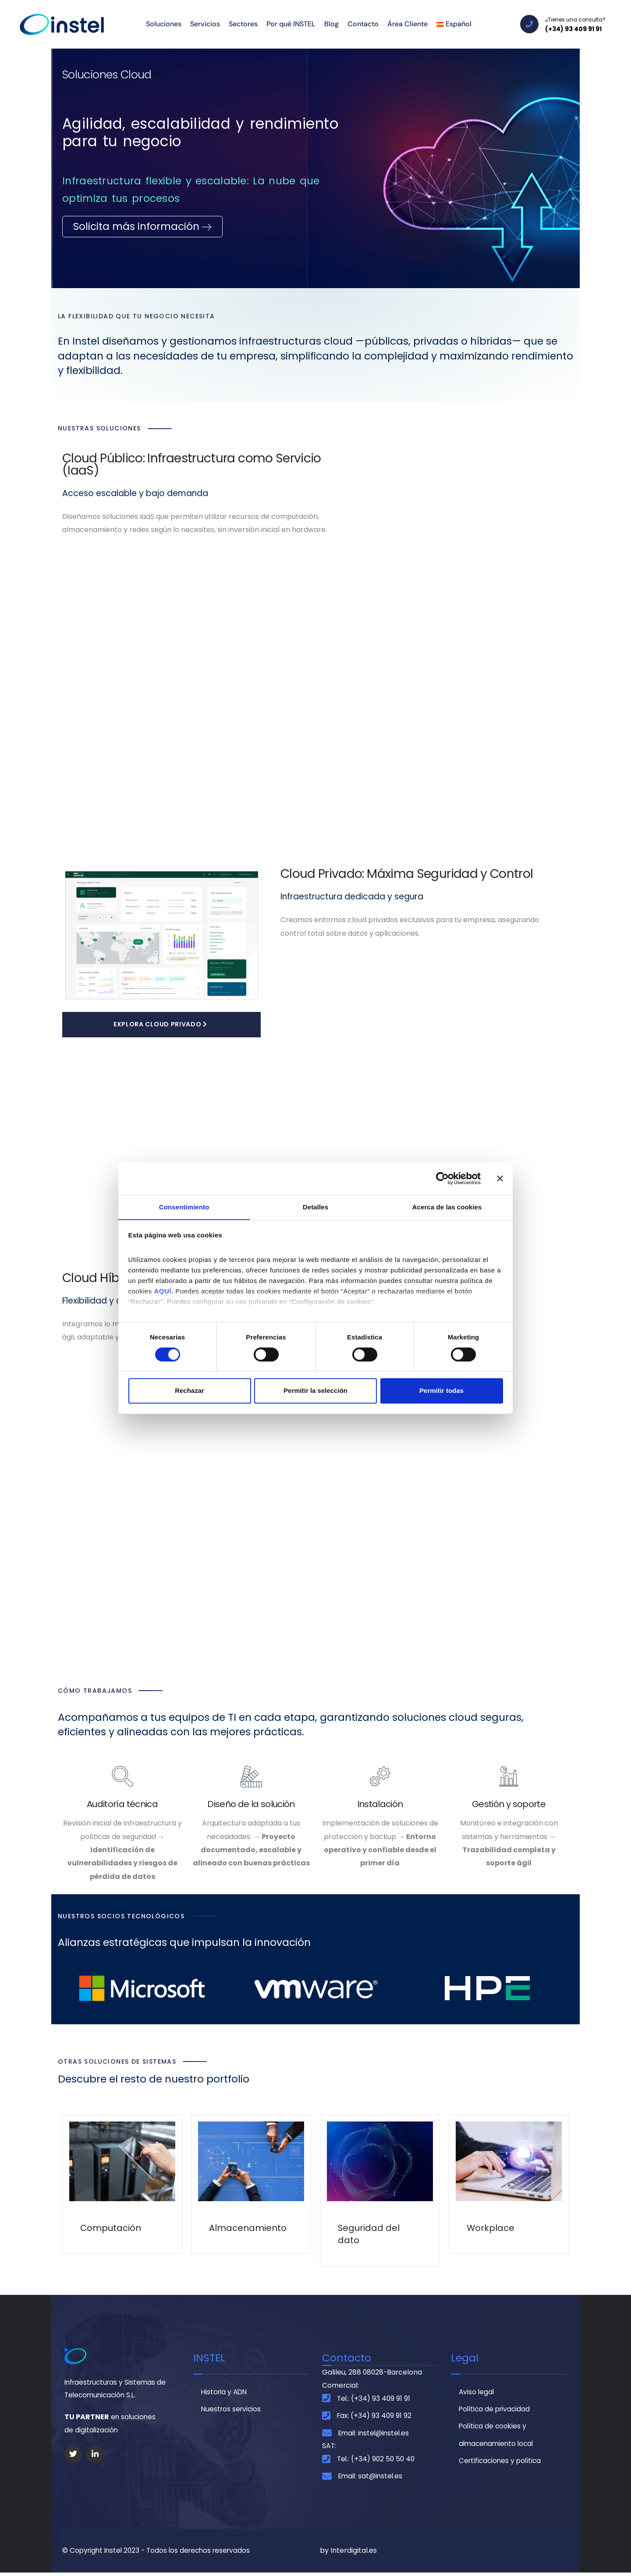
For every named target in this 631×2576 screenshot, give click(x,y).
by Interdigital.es (348, 2554)
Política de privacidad (496, 2410)
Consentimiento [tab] (184, 1206)
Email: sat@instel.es (371, 2479)
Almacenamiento (248, 2229)
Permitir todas (441, 1391)
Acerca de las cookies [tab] (447, 1206)
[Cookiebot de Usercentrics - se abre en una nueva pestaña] (442, 1178)
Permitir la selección (315, 1391)
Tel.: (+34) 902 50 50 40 (377, 2461)
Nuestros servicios (232, 2410)
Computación (111, 2229)
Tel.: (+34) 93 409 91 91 (374, 2399)
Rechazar (189, 1391)
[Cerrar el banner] (500, 1178)
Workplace (491, 2229)
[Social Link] (73, 2455)
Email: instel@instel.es (375, 2435)
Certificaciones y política (502, 2462)
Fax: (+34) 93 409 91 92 (375, 2417)
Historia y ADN (225, 2392)
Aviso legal (477, 2392)
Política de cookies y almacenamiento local (498, 2436)
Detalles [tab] (315, 1206)
